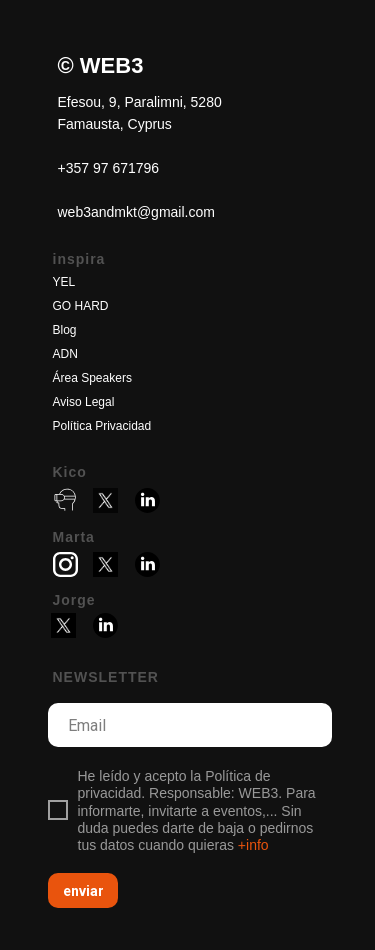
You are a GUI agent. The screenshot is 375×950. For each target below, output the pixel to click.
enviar (83, 891)
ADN (65, 354)
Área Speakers (92, 378)
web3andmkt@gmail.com (136, 212)
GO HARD (81, 306)
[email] (190, 725)
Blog (65, 330)
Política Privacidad (102, 426)
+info (253, 845)
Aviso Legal (84, 402)
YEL (64, 282)
